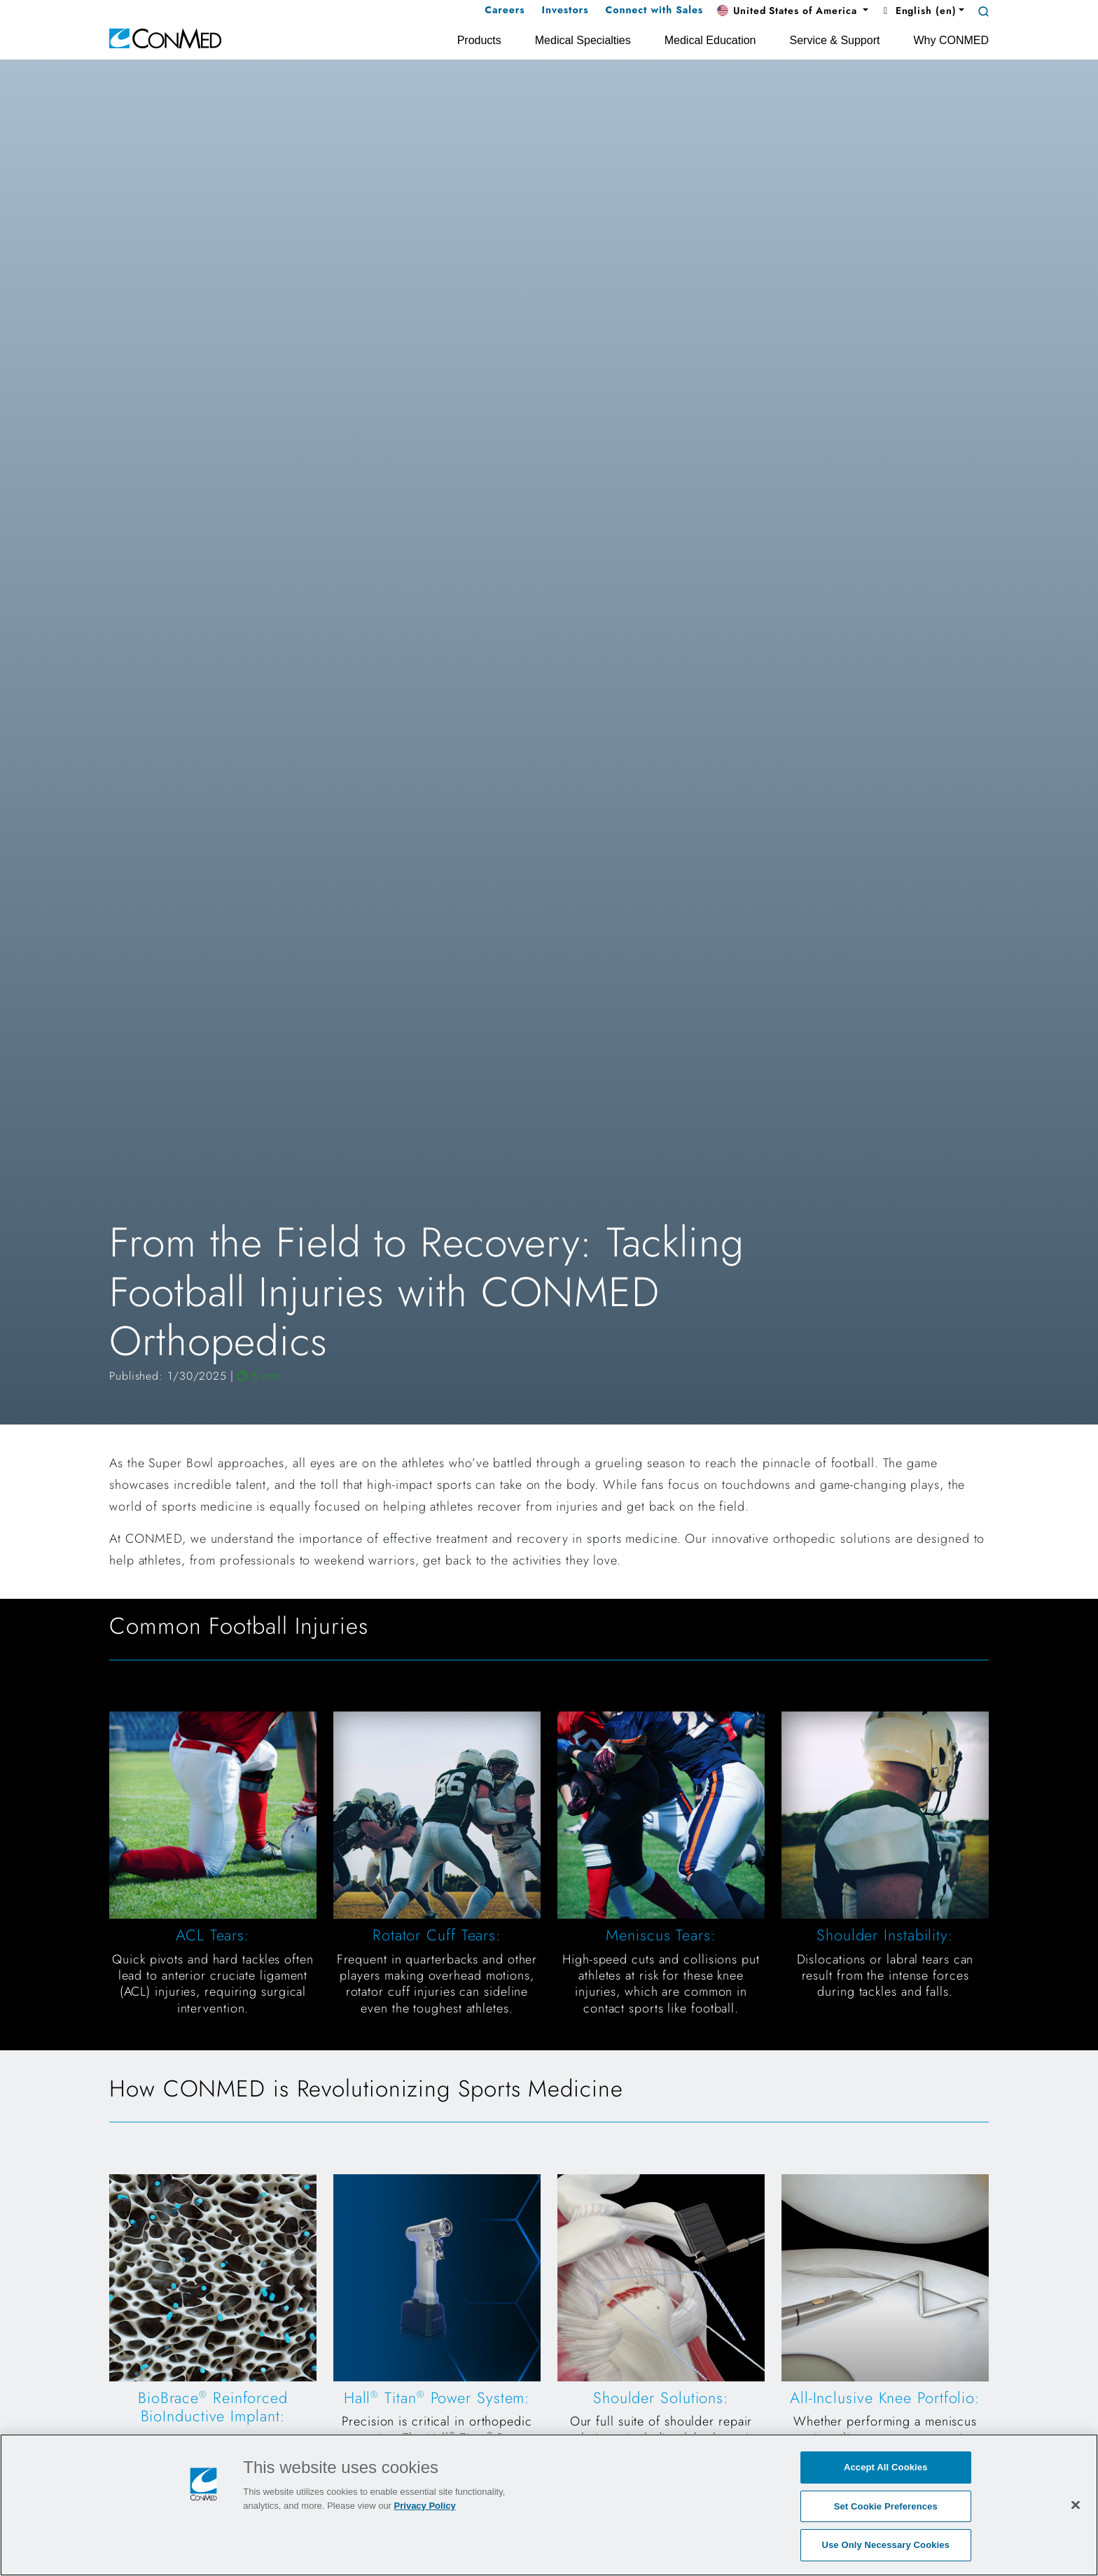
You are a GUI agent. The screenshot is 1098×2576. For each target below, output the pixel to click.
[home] (165, 37)
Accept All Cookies (886, 2468)
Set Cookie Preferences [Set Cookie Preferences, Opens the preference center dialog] (886, 2507)
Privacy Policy (425, 2506)
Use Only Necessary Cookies (885, 2545)
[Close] (1075, 2505)
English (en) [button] (918, 11)
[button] (792, 11)
